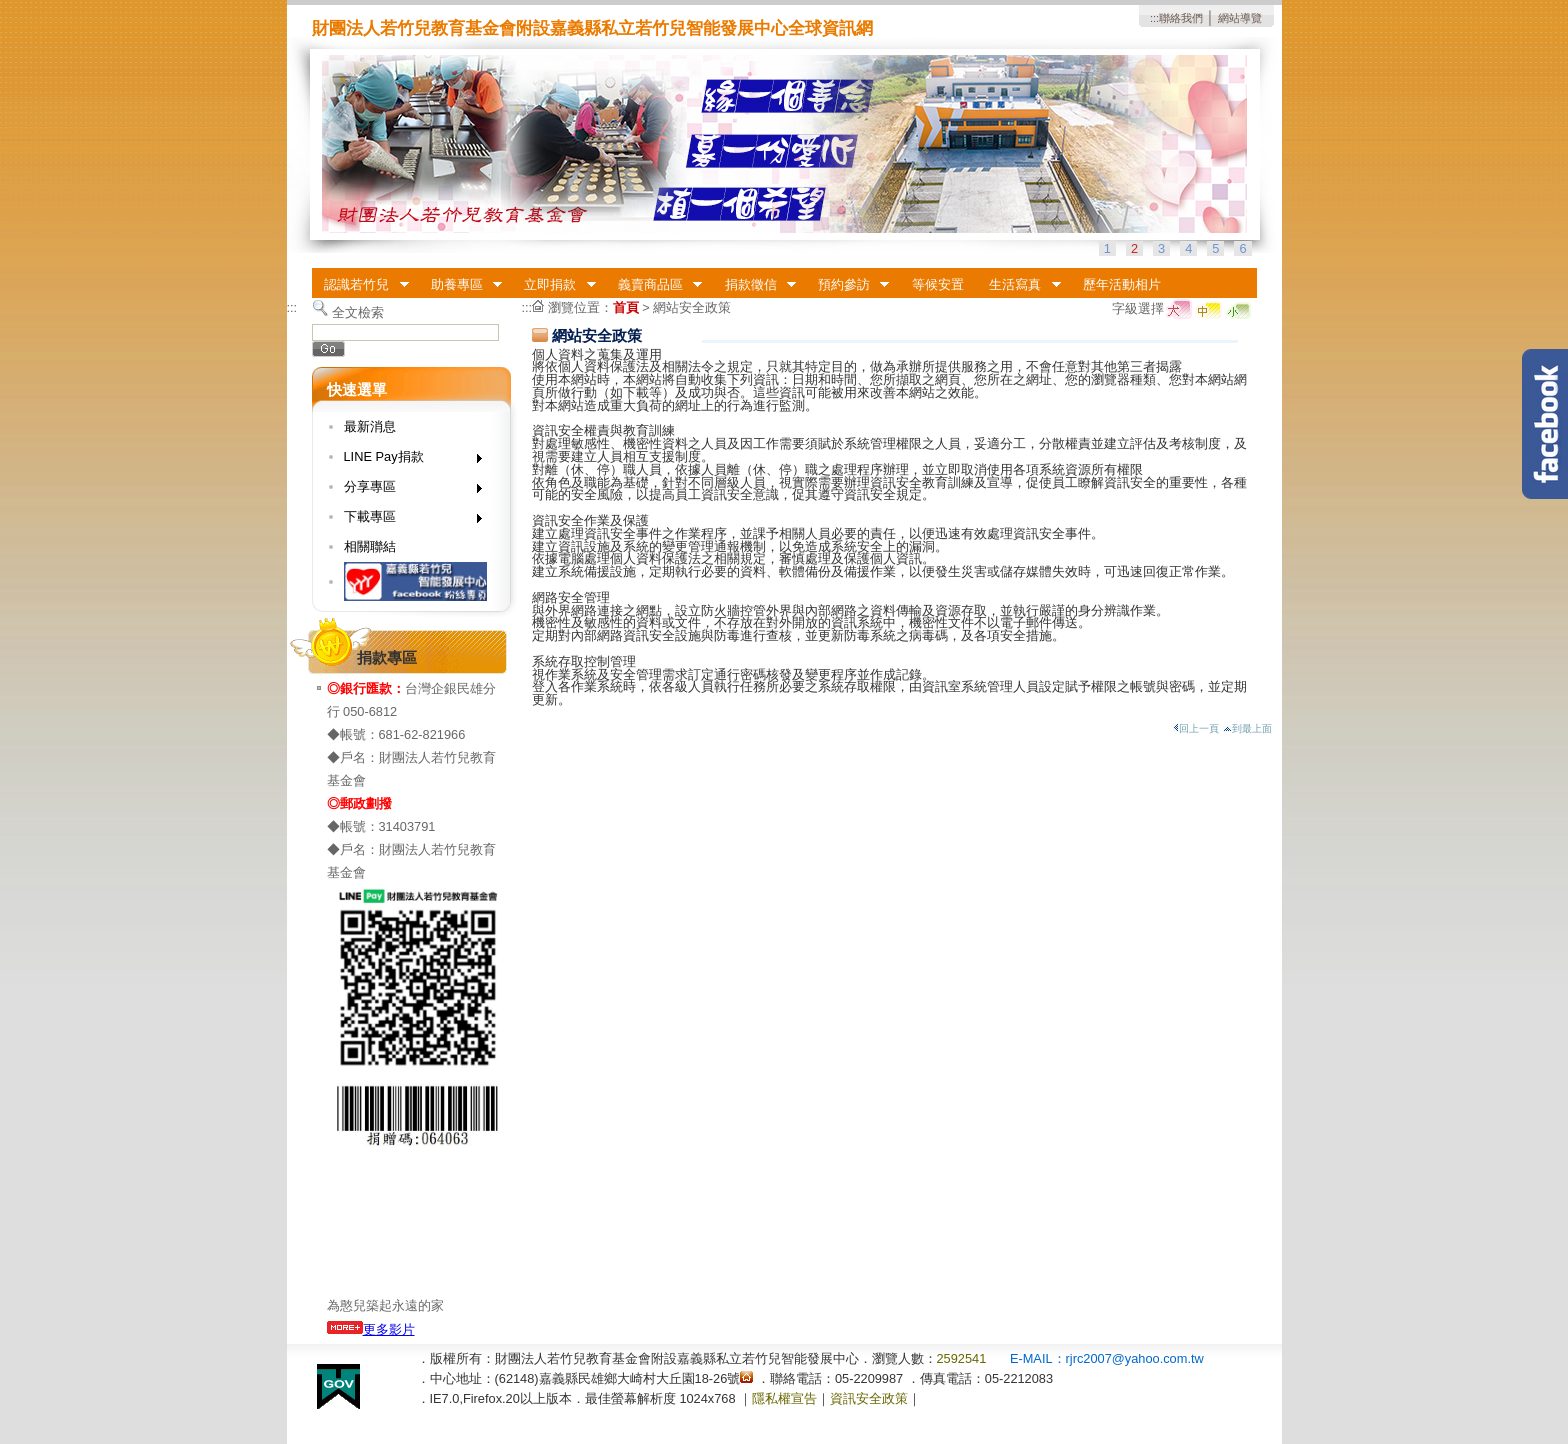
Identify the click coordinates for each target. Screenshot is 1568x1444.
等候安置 (938, 284)
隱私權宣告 (784, 1398)
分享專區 (406, 490)
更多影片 (371, 1329)
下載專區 (406, 520)
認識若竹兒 (360, 285)
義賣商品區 (653, 285)
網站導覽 (1240, 18)
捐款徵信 (754, 285)
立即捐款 (554, 285)
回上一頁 (1196, 728)
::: (1154, 18)
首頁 (626, 307)
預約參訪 (847, 285)
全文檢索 (358, 312)
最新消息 (370, 426)
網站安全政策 (692, 307)
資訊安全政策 (869, 1398)
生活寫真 (1019, 285)
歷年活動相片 (1122, 284)
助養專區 (460, 285)
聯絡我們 (1181, 18)
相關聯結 (370, 546)
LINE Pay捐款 (406, 460)
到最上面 (1247, 728)
